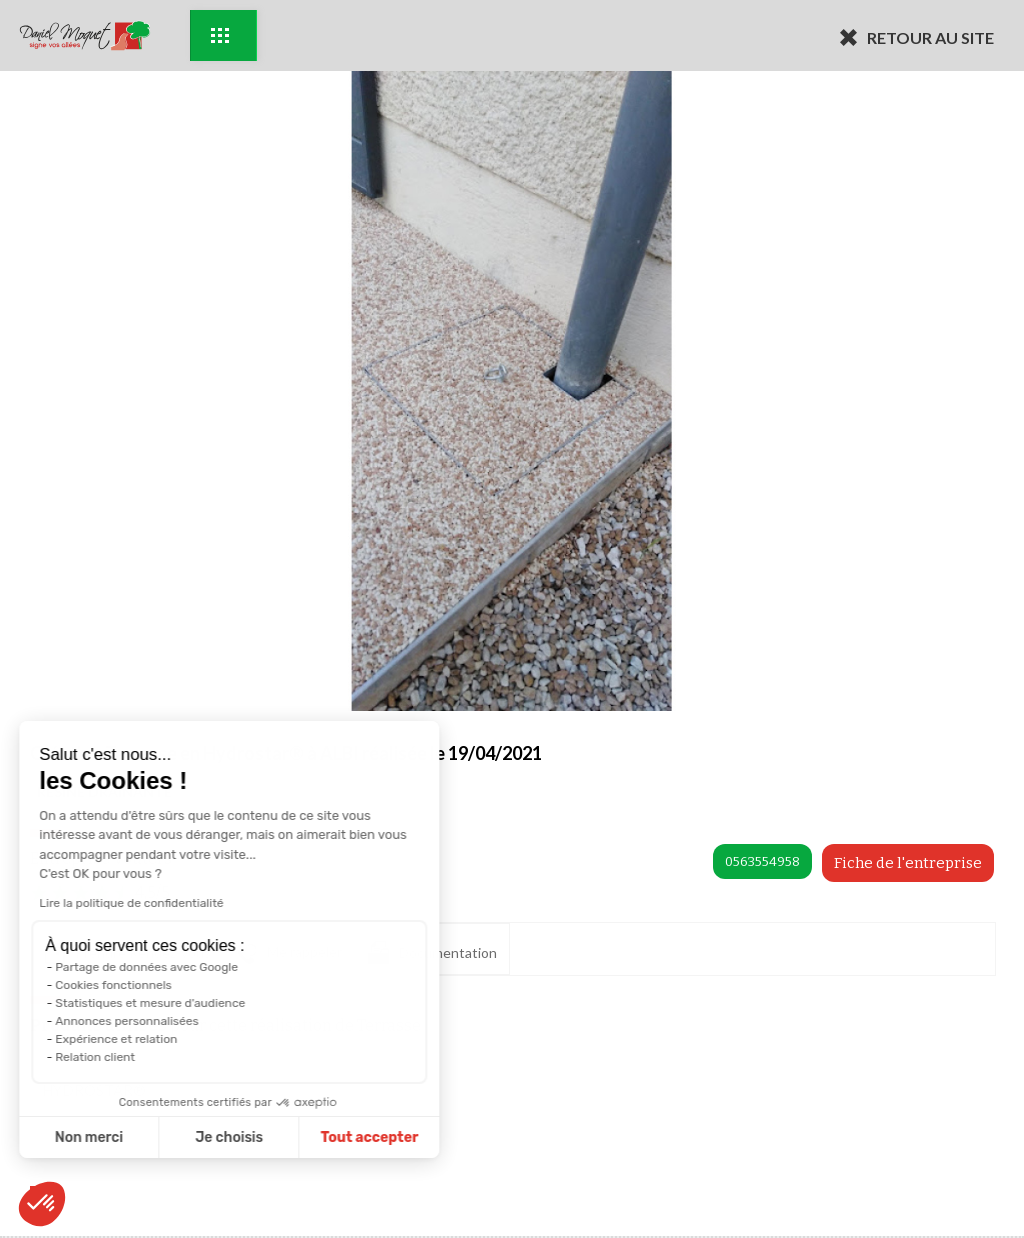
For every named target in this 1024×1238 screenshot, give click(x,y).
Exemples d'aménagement (220, 35)
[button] (42, 1204)
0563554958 (762, 861)
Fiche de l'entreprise (908, 863)
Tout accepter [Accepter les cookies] (184, 1137)
